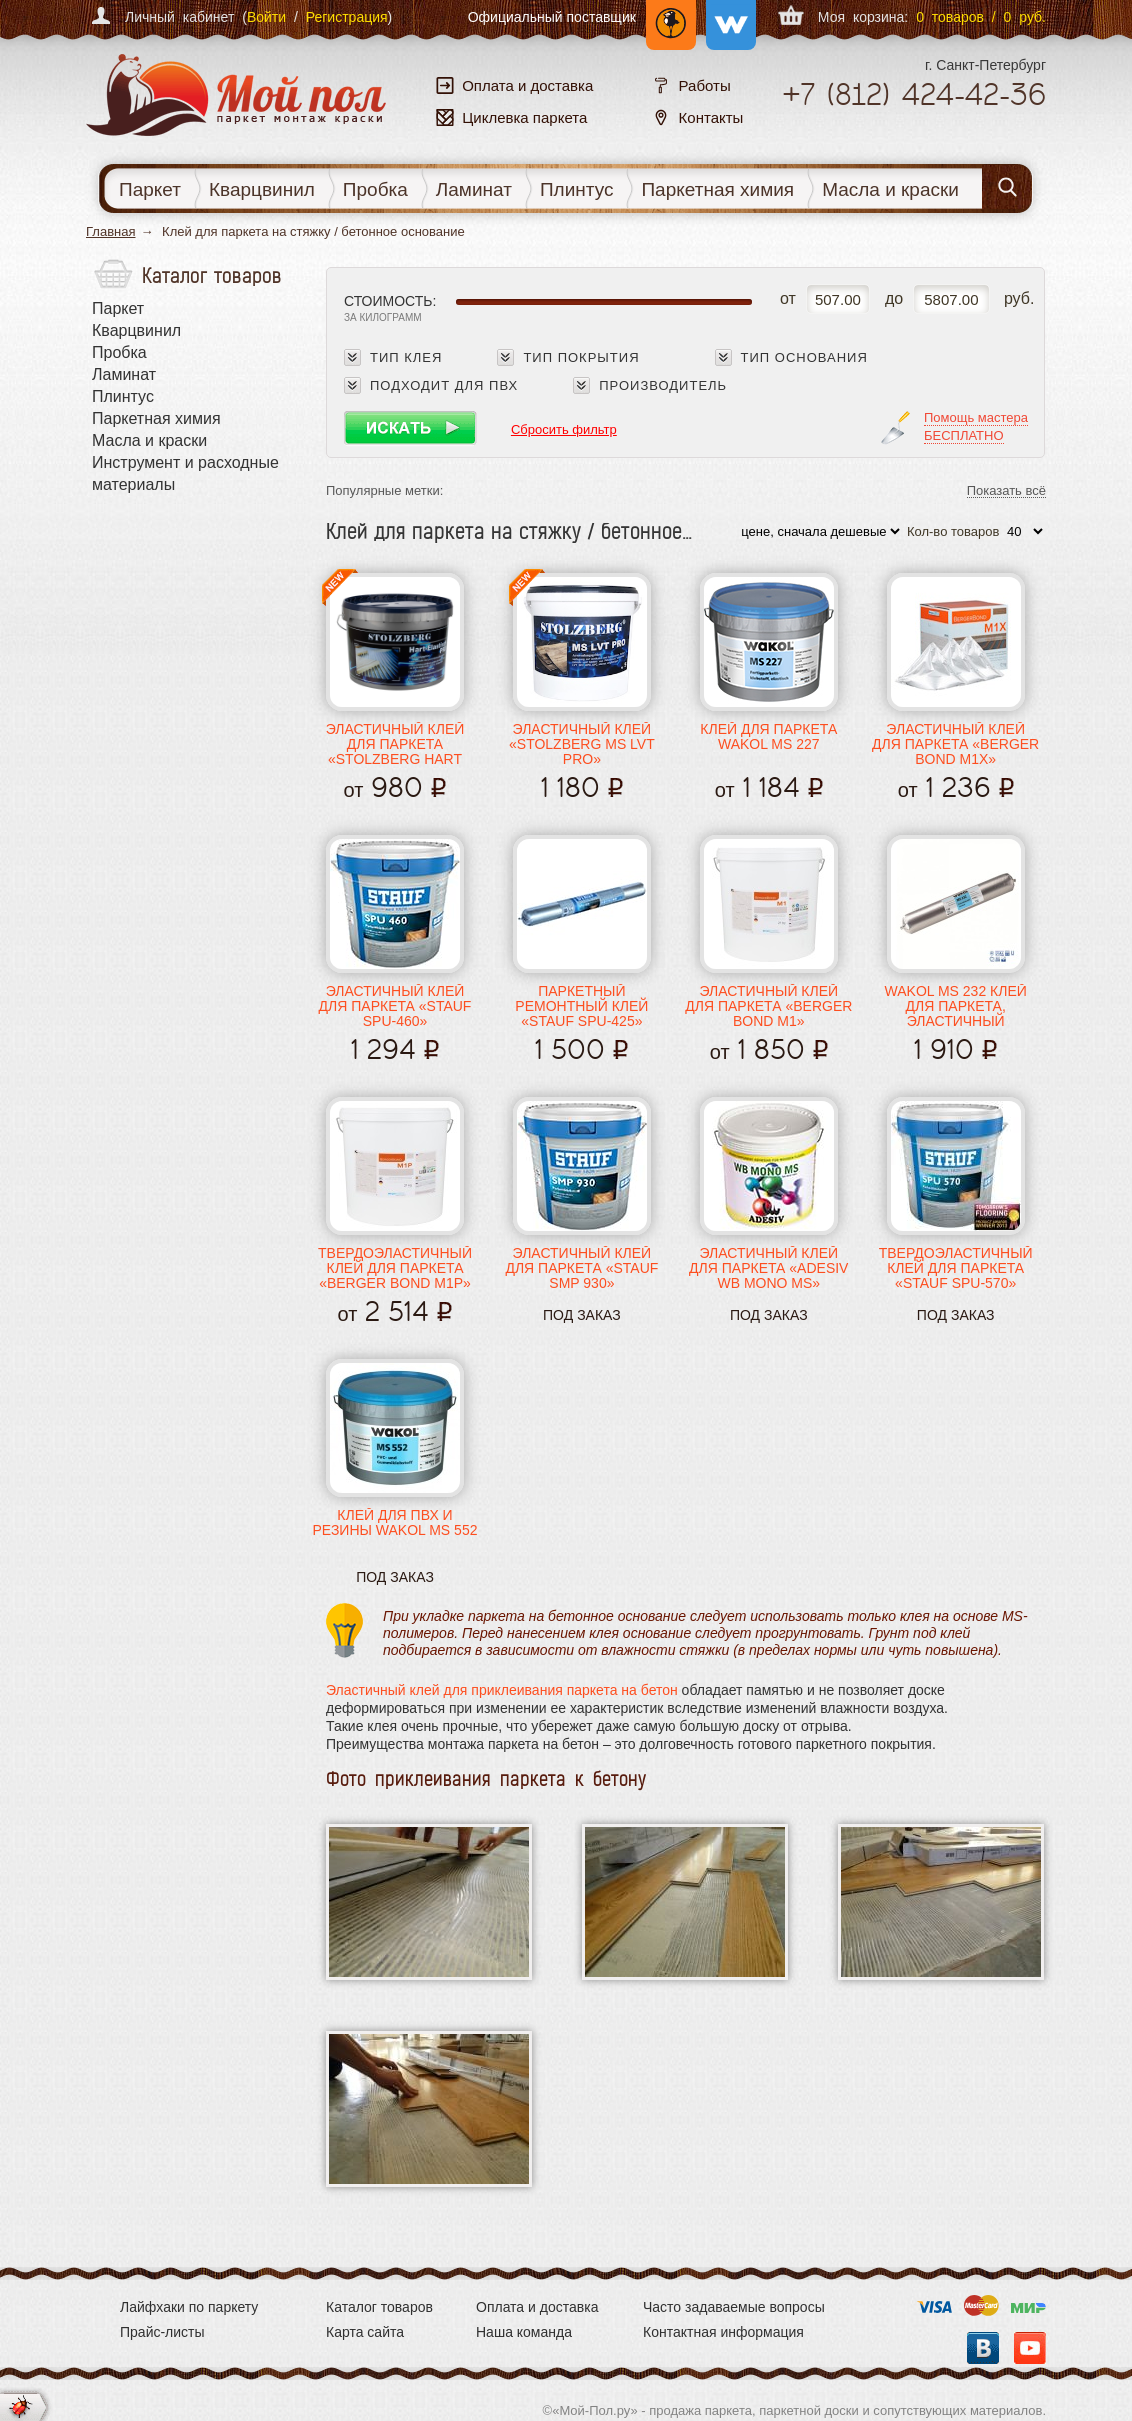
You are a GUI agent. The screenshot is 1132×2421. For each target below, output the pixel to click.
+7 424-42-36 (914, 94)
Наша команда (524, 2332)
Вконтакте (983, 2348)
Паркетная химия (717, 189)
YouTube (1030, 2348)
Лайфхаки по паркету (189, 2307)
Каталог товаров (379, 2307)
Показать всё (1006, 491)
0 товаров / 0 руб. (981, 17)
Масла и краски (890, 189)
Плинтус (577, 189)
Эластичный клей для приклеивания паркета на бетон (502, 1690)
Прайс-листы (162, 2332)
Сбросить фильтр (564, 429)
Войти (266, 17)
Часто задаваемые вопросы (734, 2307)
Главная (110, 231)
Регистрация (347, 17)
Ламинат (474, 189)
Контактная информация (723, 2332)
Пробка (375, 189)
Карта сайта (365, 2332)
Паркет (150, 189)
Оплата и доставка (537, 2307)
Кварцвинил (262, 189)
